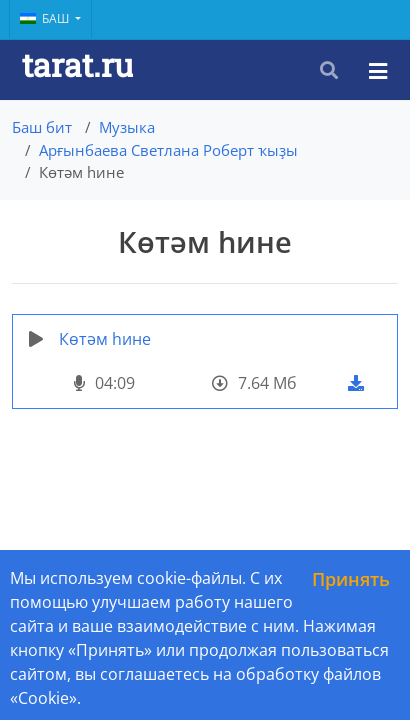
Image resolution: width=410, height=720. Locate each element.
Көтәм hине (105, 339)
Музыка (127, 127)
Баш (46, 18)
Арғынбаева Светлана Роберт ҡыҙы (168, 150)
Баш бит (42, 127)
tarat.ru (77, 64)
